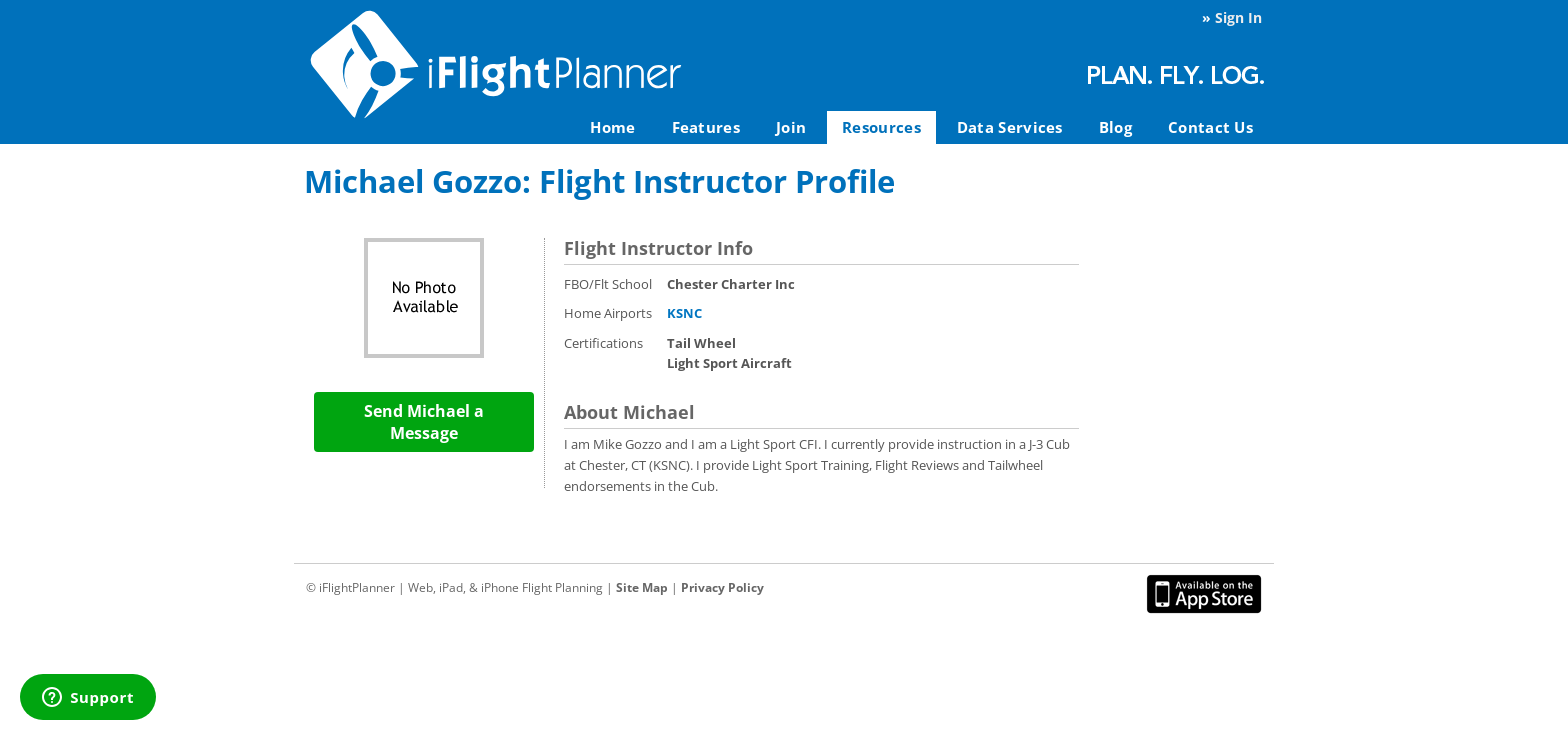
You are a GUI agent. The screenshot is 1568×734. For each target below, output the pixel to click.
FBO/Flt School (608, 284)
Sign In (1238, 17)
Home (612, 127)
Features (706, 127)
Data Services (1010, 127)
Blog (1115, 127)
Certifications (603, 343)
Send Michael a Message (424, 422)
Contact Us (1210, 127)
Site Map (642, 587)
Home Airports (608, 313)
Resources (881, 127)
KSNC (684, 313)
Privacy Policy (722, 587)
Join (791, 127)
